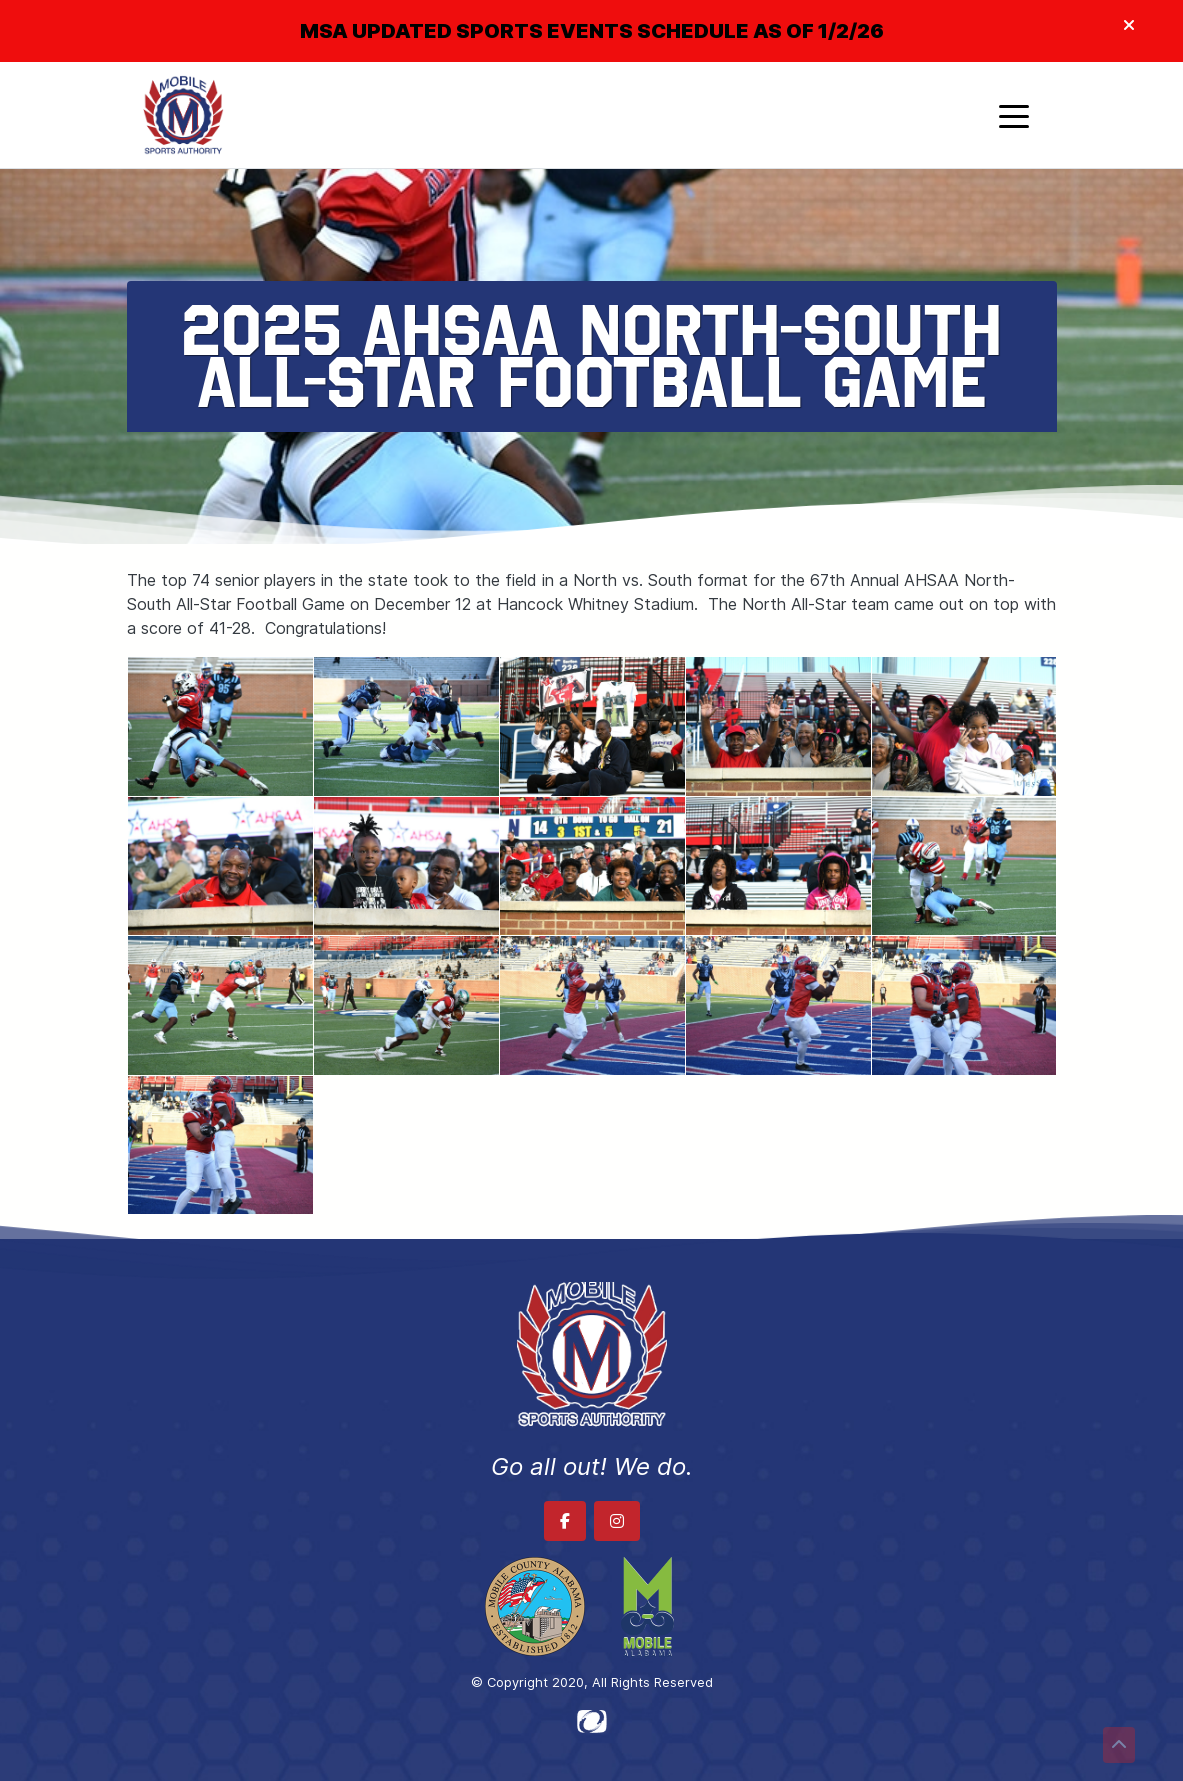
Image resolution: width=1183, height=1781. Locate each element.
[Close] (1129, 26)
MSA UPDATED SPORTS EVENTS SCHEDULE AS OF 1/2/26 (592, 31)
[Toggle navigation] (1014, 115)
